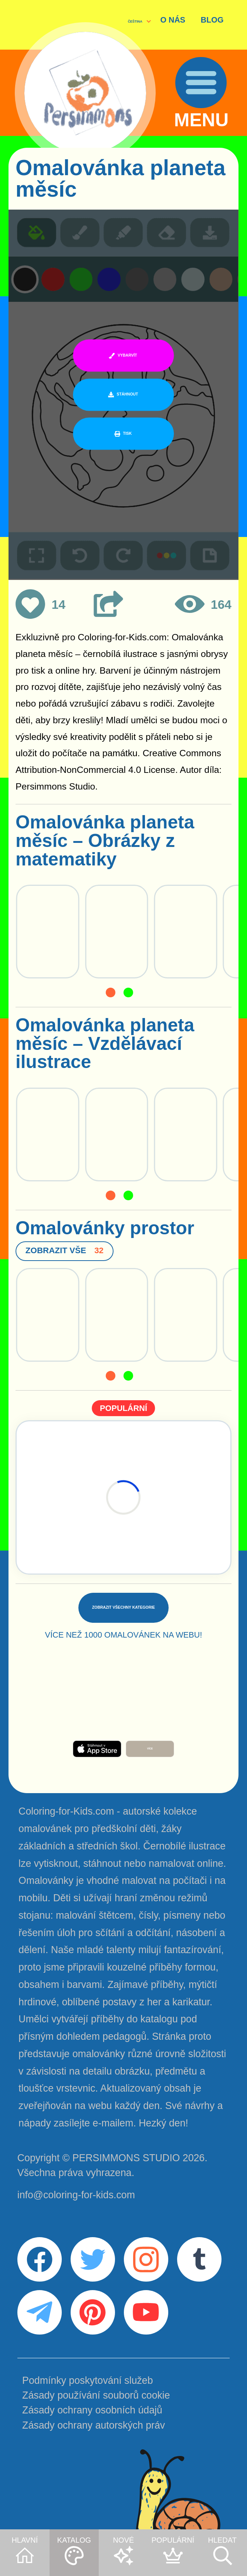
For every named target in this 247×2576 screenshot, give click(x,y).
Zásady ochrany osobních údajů (92, 2410)
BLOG (212, 20)
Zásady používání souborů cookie (96, 2395)
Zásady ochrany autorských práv (93, 2425)
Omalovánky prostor (105, 1228)
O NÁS (172, 20)
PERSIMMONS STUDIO (126, 2157)
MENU (201, 120)
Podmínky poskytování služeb (87, 2380)
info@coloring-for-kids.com (76, 2194)
